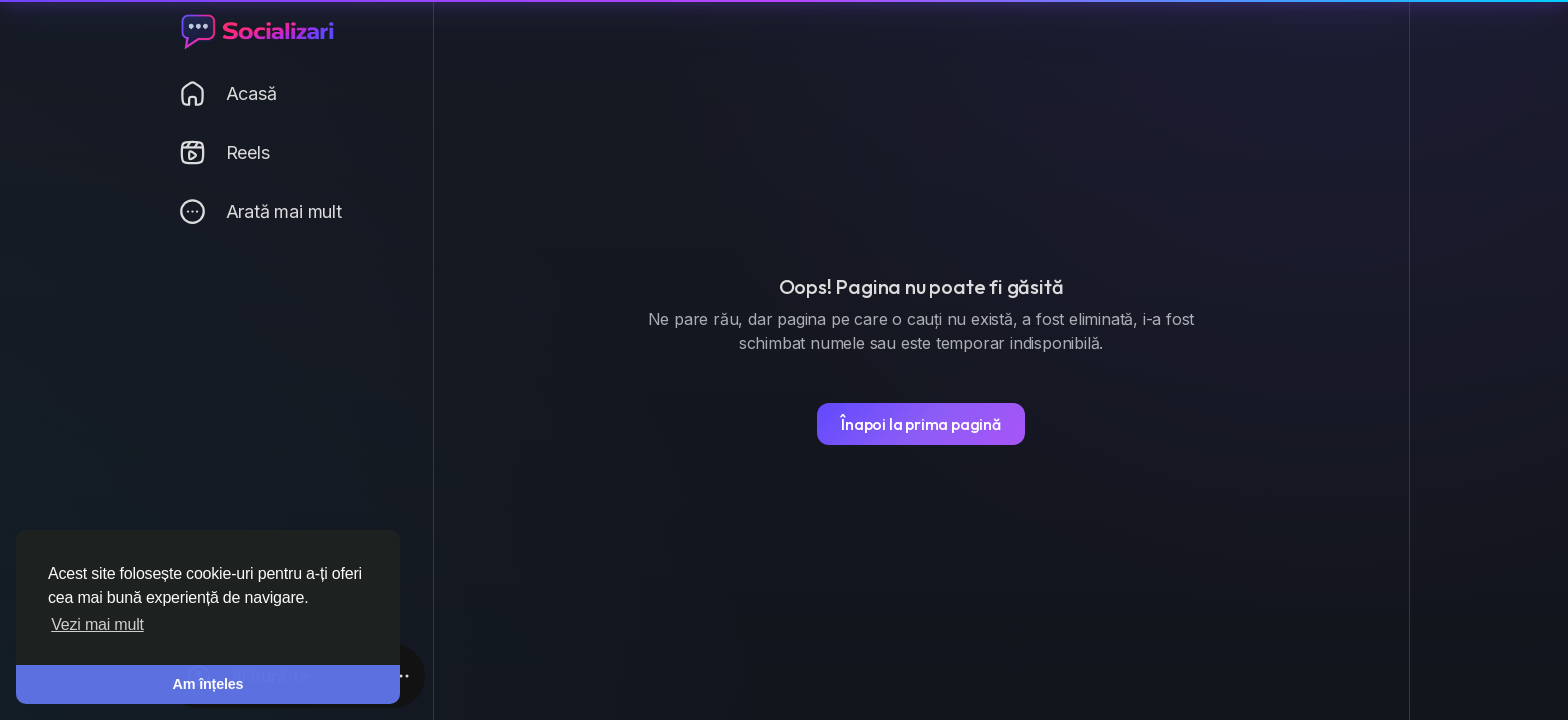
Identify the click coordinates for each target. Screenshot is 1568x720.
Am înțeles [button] (208, 684)
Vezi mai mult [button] (97, 624)
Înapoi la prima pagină (921, 424)
